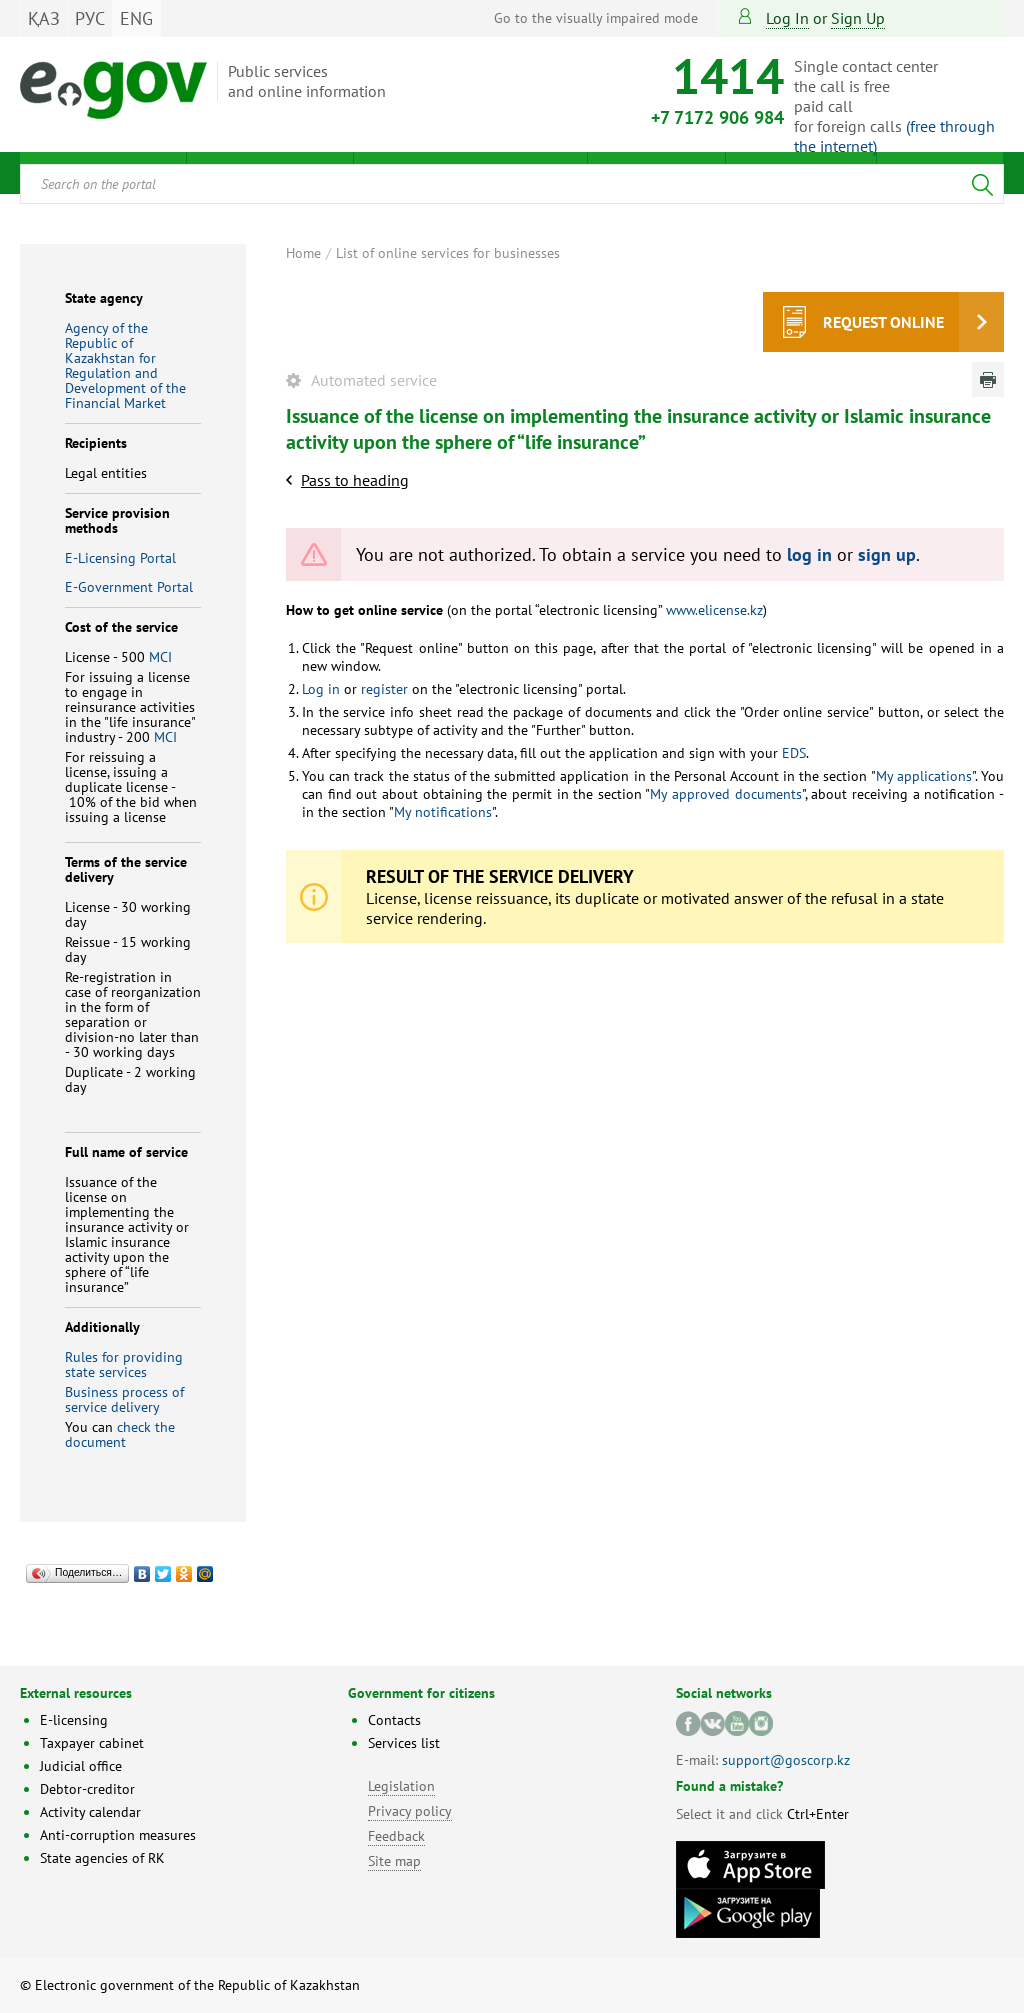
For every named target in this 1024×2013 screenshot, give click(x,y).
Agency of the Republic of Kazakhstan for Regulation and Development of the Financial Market (125, 365)
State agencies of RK (102, 1858)
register (384, 689)
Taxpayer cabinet (92, 1743)
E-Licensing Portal (120, 558)
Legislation (401, 1786)
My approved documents (725, 794)
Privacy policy (410, 1811)
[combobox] (512, 184)
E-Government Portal (129, 587)
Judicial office (81, 1766)
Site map (394, 1861)
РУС (90, 18)
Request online (883, 322)
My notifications (443, 812)
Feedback (396, 1836)
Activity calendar (90, 1812)
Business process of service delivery (124, 1399)
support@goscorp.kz (786, 1760)
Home (303, 253)
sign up (858, 18)
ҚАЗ (44, 18)
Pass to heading (355, 480)
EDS (794, 753)
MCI (160, 657)
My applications (924, 776)
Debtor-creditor (87, 1789)
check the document (120, 1434)
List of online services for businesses (448, 253)
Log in (787, 18)
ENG (136, 18)
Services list (404, 1743)
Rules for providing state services (124, 1364)
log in (809, 554)
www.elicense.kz (714, 610)
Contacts (394, 1720)
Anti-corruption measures (118, 1835)
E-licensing (74, 1720)
